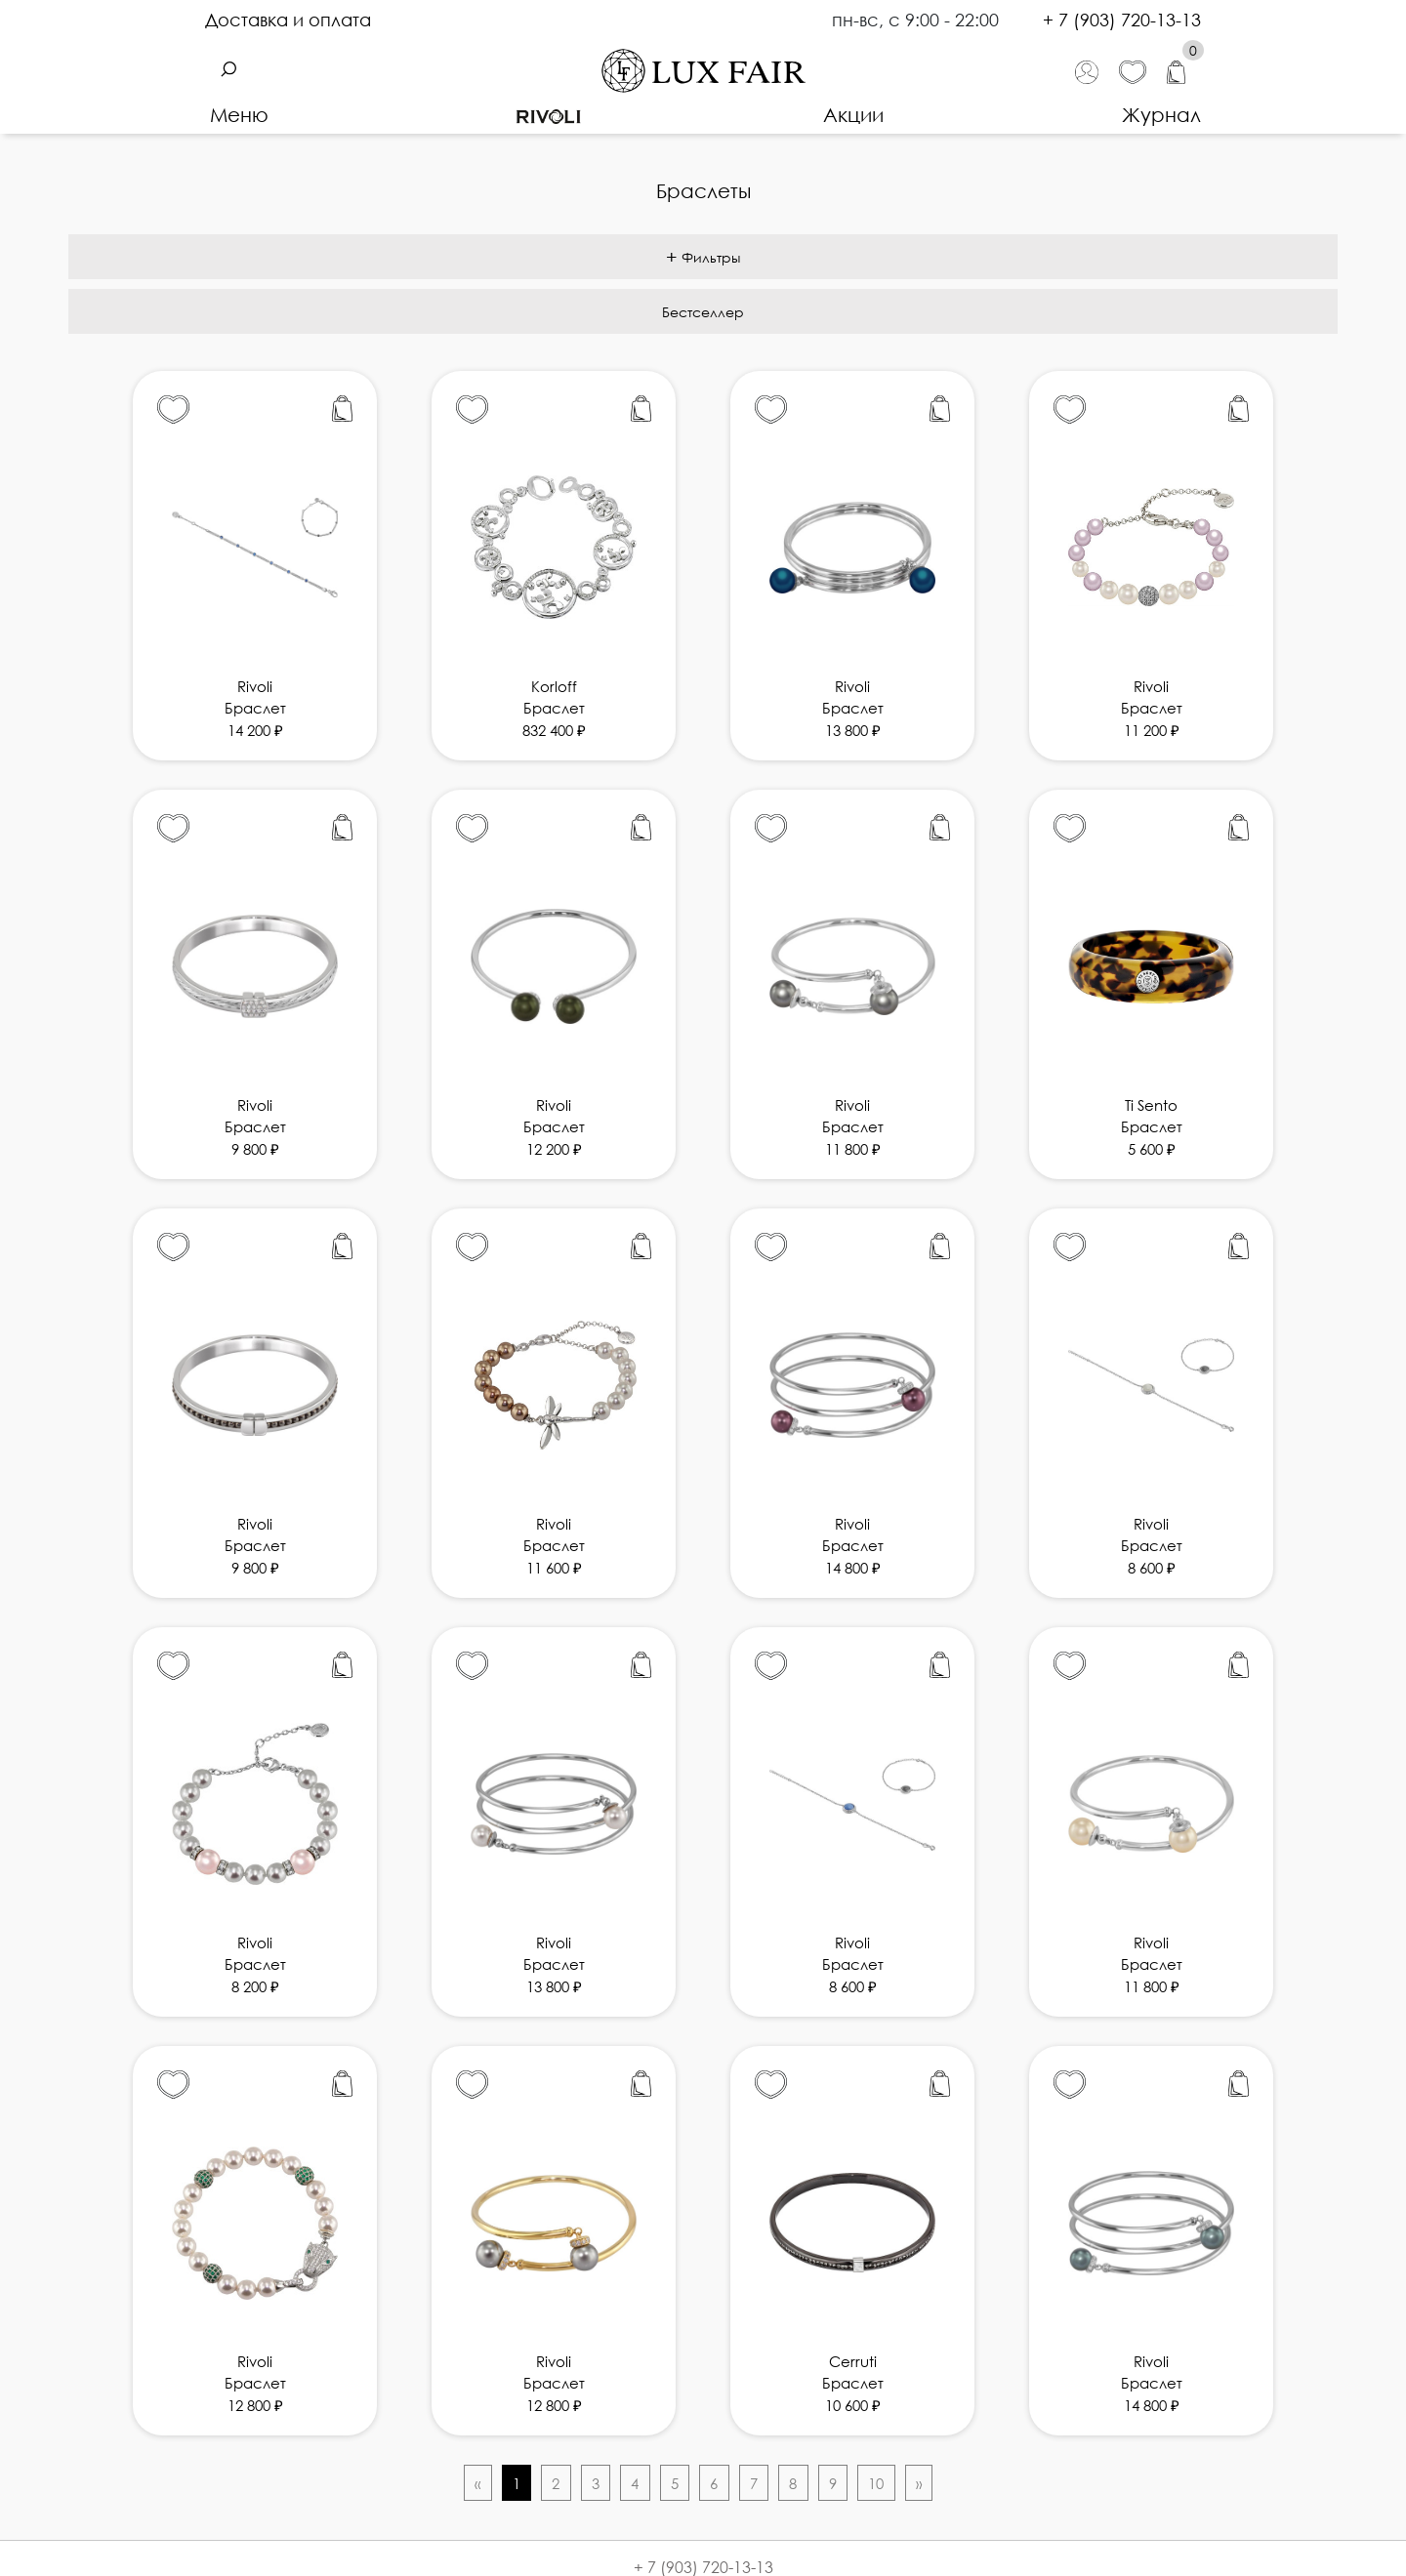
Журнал (1161, 114)
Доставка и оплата (288, 19)
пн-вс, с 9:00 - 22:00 (918, 19)
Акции (853, 114)
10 (876, 2483)
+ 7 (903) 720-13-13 (1122, 19)
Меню (239, 114)
